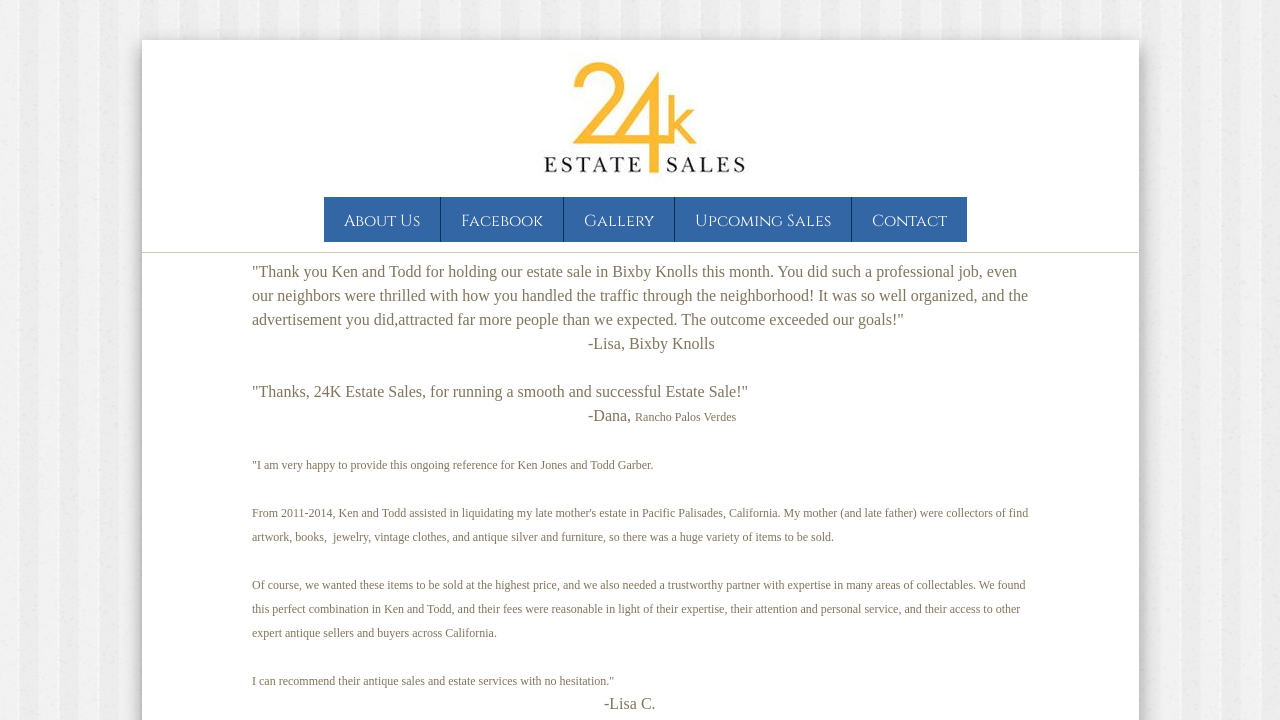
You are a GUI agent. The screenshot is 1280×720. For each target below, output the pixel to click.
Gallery (619, 221)
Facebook (502, 221)
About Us (382, 221)
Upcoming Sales (763, 221)
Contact (909, 221)
